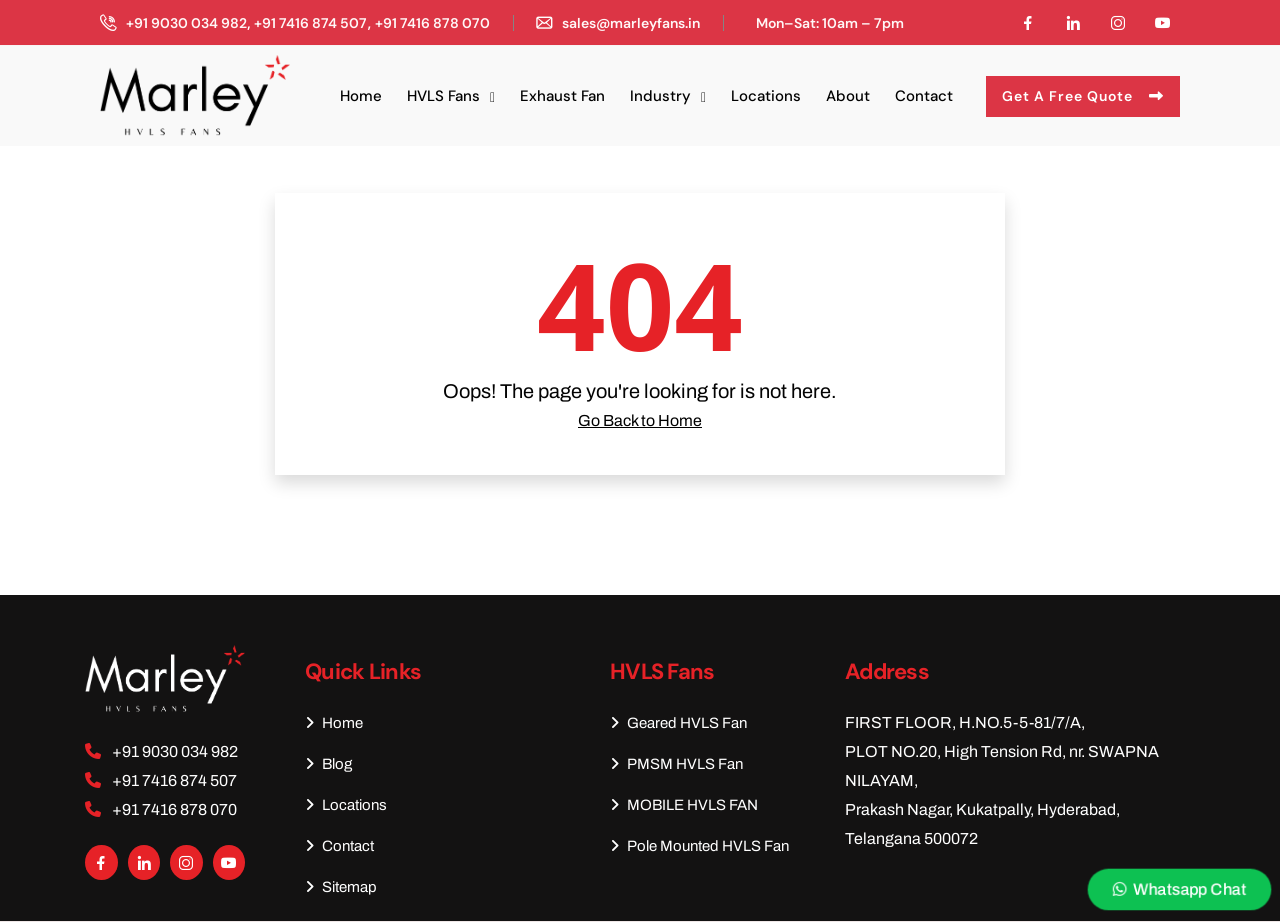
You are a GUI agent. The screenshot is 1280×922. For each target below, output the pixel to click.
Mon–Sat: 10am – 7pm (830, 23)
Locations (766, 96)
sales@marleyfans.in (631, 23)
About (848, 96)
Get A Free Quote (1083, 96)
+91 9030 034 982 (186, 23)
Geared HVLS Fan (678, 723)
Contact (924, 96)
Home (361, 96)
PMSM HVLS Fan (676, 764)
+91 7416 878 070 (432, 23)
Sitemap (341, 887)
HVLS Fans (443, 96)
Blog (328, 764)
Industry (660, 96)
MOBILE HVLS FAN (684, 805)
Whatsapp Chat (1180, 889)
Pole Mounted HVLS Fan (699, 846)
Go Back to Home (640, 420)
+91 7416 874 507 (310, 23)
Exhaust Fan (562, 96)
